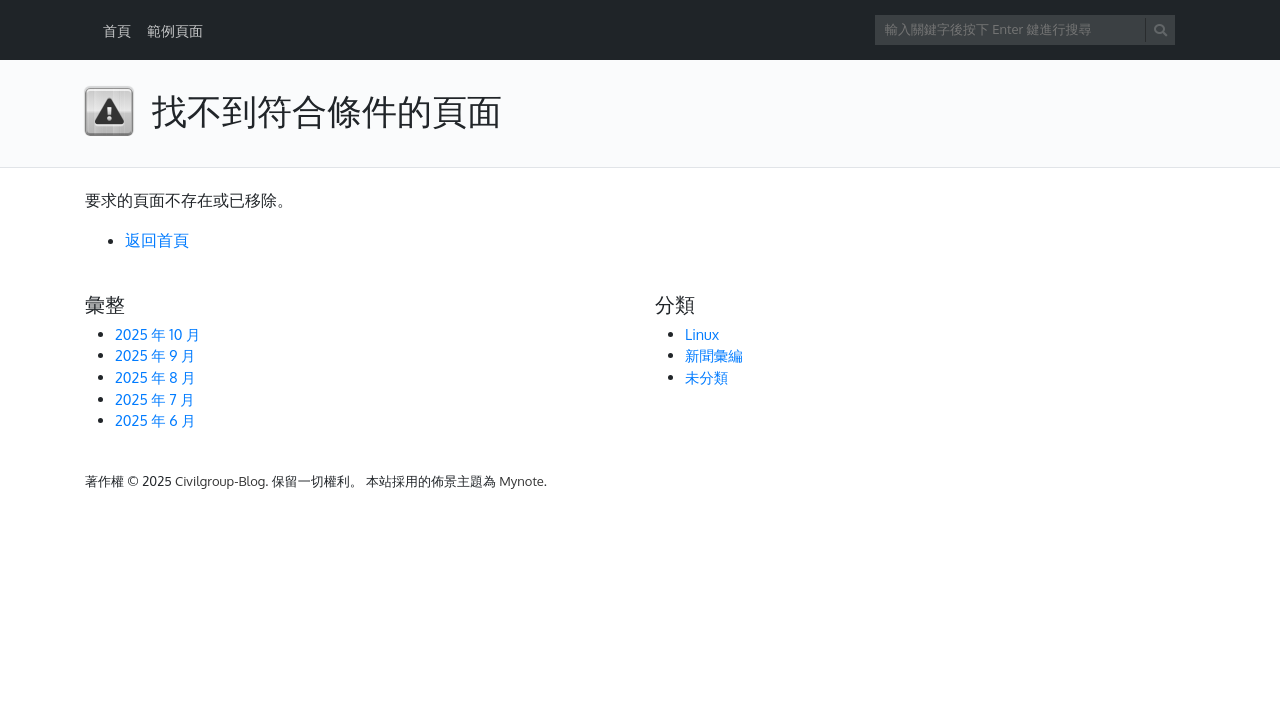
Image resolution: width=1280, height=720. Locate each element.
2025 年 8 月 (155, 377)
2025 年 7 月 (155, 399)
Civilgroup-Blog (220, 481)
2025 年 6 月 (155, 420)
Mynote (521, 481)
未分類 (706, 377)
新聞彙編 (714, 355)
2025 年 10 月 (157, 334)
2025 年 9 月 (155, 355)
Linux (702, 334)
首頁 (117, 30)
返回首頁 (157, 240)
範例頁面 (175, 30)
